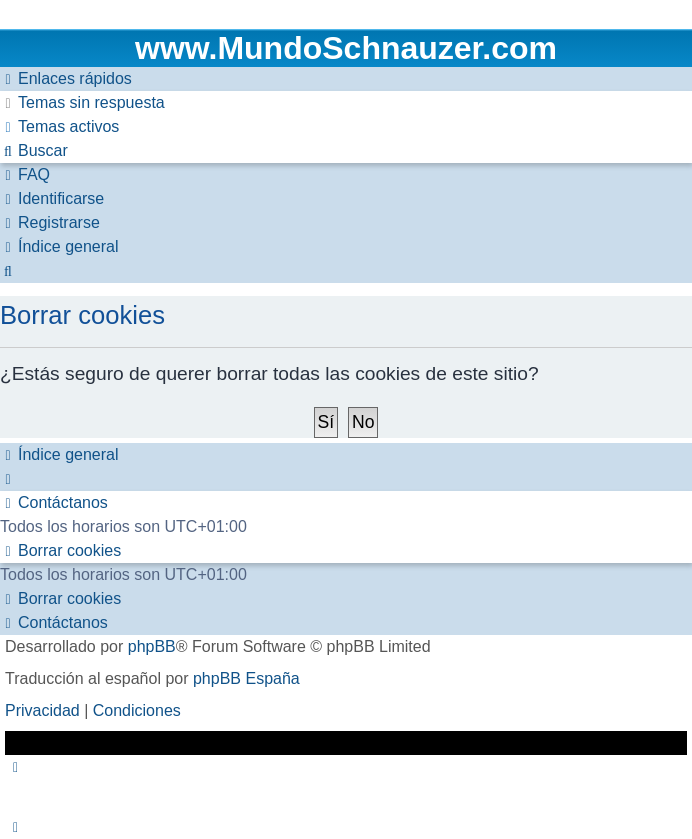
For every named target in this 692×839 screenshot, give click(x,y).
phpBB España (246, 678)
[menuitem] (82, 103)
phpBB (152, 646)
